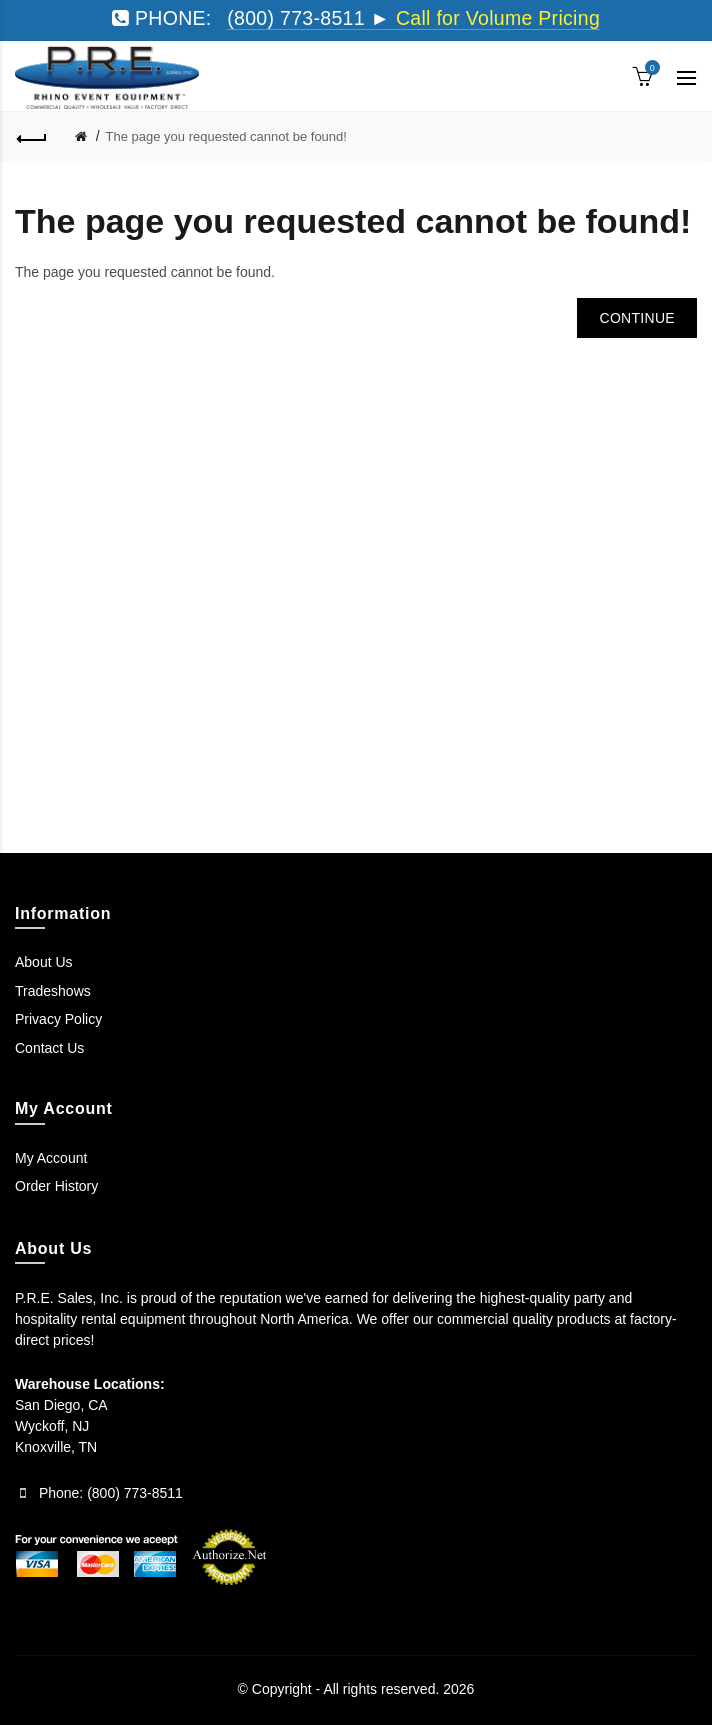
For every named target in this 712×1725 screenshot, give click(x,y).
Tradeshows (53, 991)
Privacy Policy (58, 1019)
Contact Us (49, 1048)
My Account (51, 1158)
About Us (44, 962)
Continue (637, 318)
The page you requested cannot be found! (226, 136)
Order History (56, 1186)
